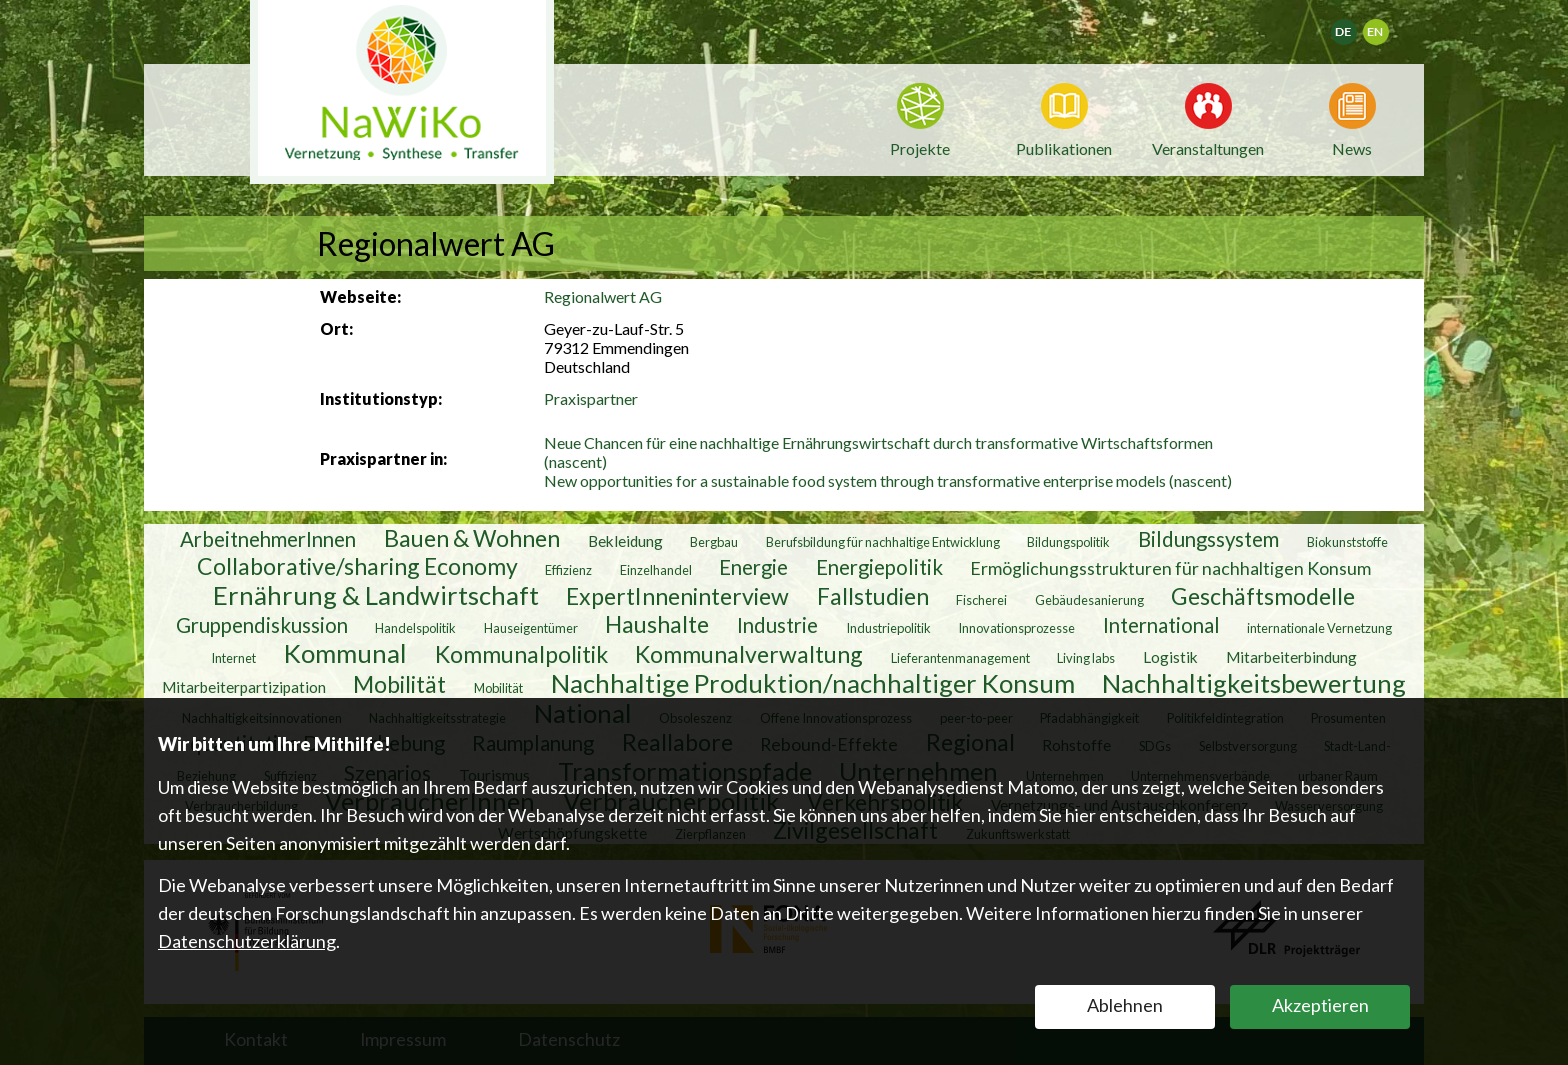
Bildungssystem (1208, 539)
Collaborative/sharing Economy (357, 566)
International (1161, 625)
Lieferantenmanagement (960, 658)
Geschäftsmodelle (1263, 596)
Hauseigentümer (531, 628)
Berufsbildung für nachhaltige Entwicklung (883, 542)
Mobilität (399, 684)
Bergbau (714, 542)
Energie (753, 567)
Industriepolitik (888, 628)
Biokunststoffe (1347, 542)
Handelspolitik (415, 628)
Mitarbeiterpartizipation (244, 687)
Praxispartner (591, 398)
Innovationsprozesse (1016, 628)
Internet (233, 658)
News (1352, 147)
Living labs (1086, 658)
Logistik (1170, 657)
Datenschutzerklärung (247, 941)
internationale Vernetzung (1319, 628)
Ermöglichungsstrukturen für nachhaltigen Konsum (1170, 568)
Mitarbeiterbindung (1291, 657)
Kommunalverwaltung (749, 654)
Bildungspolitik (1068, 542)
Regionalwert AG (603, 296)
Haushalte (657, 624)
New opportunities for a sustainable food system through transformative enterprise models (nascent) (888, 480)
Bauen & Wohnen (472, 538)
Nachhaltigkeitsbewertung (1254, 683)
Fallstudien (873, 596)
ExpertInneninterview (677, 596)
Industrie (777, 625)
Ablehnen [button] (1125, 1005)
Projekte (920, 148)
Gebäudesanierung (1089, 600)
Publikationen (1064, 148)
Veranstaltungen (1208, 147)
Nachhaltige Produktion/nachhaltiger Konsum (813, 683)
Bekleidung (625, 541)
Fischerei (981, 600)
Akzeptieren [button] (1320, 1005)
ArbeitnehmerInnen (268, 539)
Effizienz (568, 570)
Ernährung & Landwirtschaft (376, 595)
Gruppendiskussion (262, 625)
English (1384, 25)
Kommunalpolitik (521, 654)
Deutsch (1356, 25)
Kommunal (345, 653)
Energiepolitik (879, 567)
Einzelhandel (656, 570)
